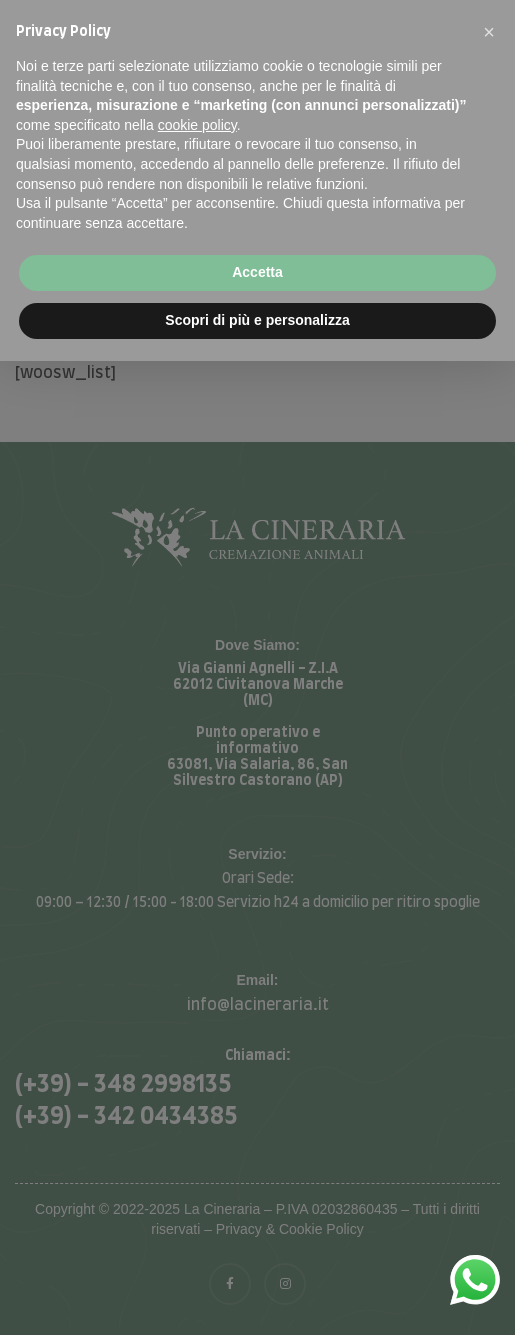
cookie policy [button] (197, 125)
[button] (489, 32)
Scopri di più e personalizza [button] (257, 320)
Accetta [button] (257, 272)
